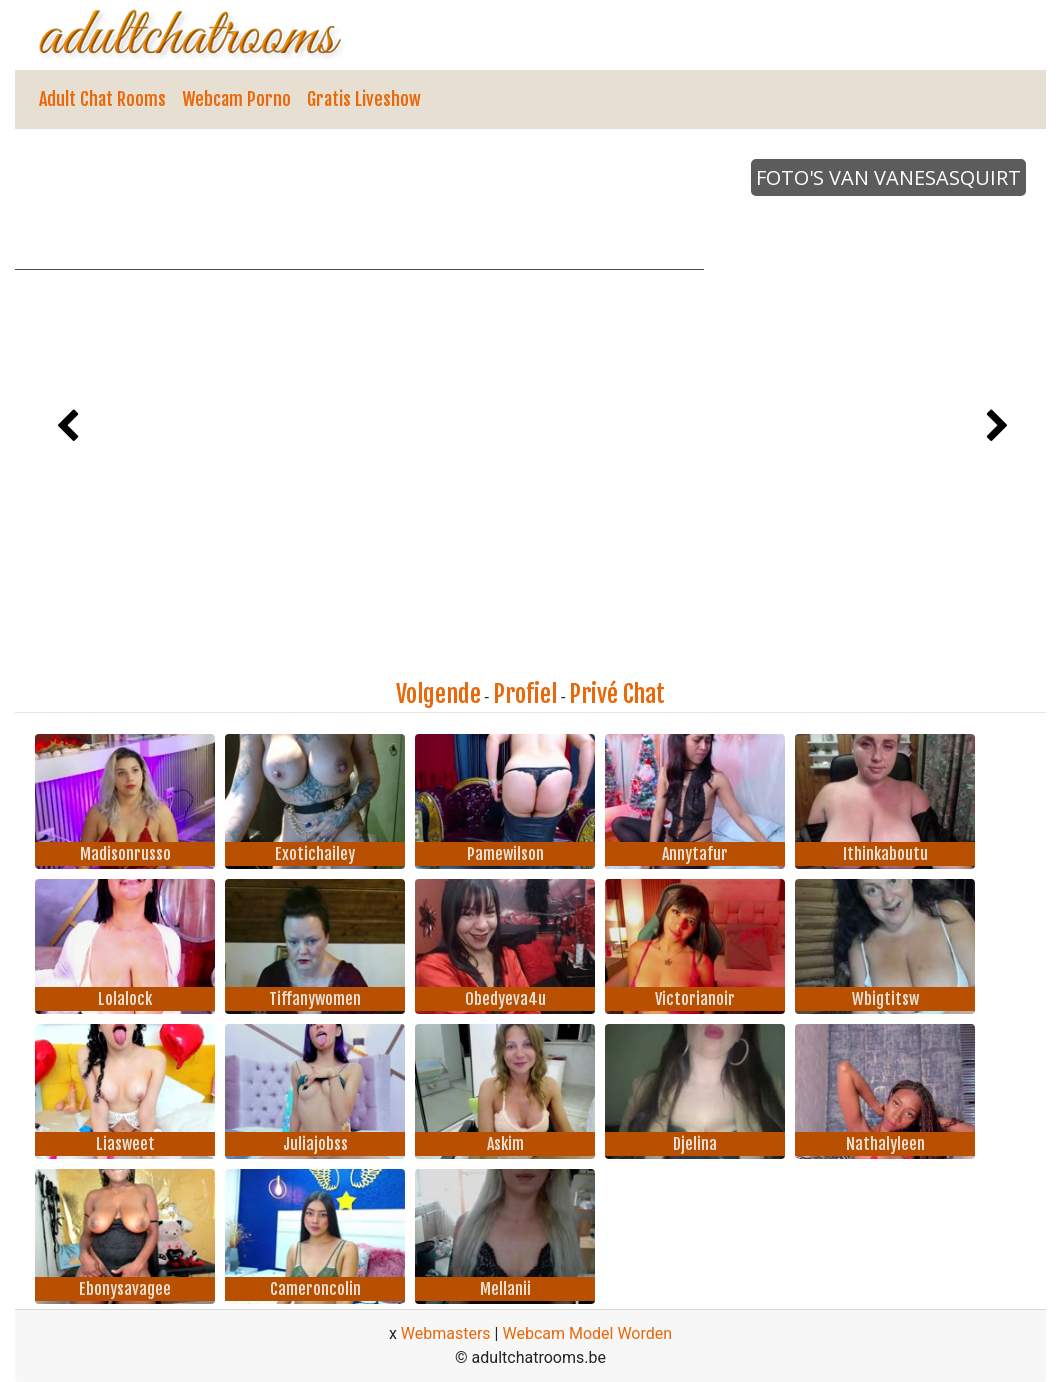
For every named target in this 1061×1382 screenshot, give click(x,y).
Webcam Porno (236, 99)
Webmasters (446, 1333)
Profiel (525, 694)
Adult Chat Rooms (102, 99)
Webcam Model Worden (587, 1333)
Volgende (438, 694)
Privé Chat (617, 694)
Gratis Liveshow (364, 99)
